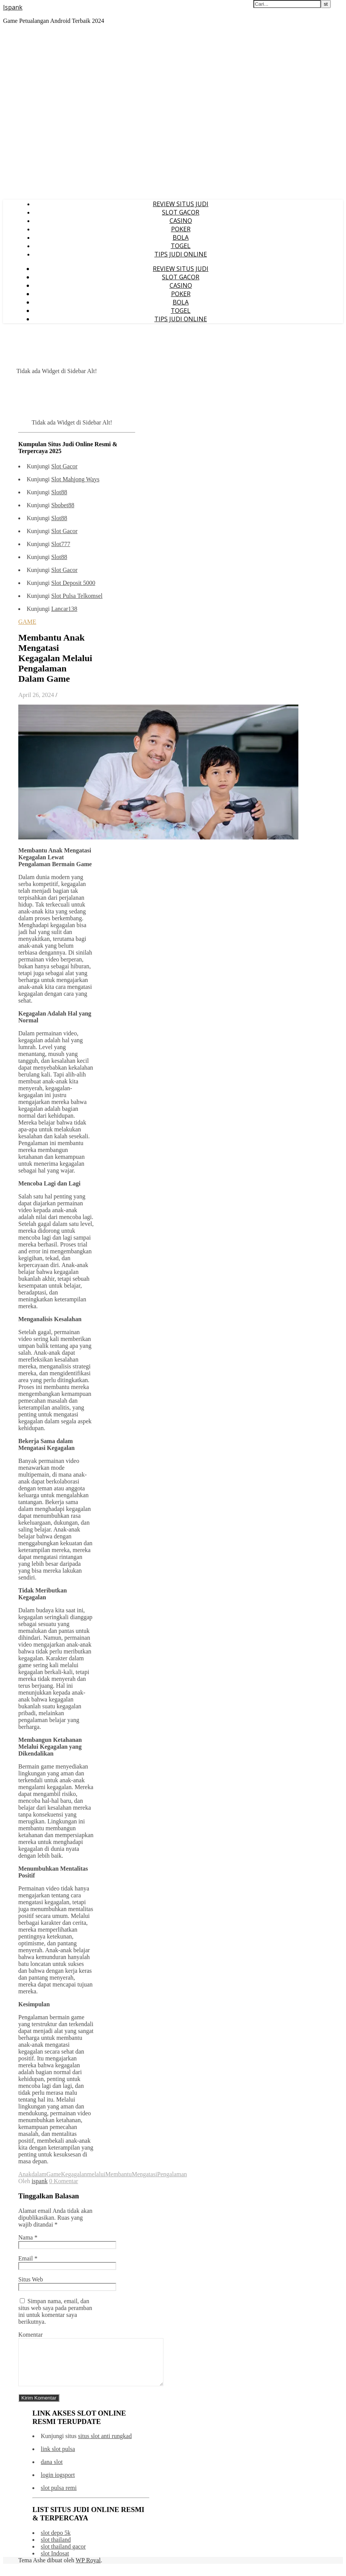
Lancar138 (64, 609)
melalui (96, 2174)
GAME (27, 621)
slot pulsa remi (59, 2497)
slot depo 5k (55, 2542)
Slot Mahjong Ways (75, 479)
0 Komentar (63, 2181)
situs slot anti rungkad (105, 2445)
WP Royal (88, 2569)
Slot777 (60, 544)
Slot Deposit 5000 (73, 583)
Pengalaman (172, 2174)
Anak (25, 2174)
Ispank (12, 7)
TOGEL (181, 246)
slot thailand (56, 2549)
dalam (39, 2174)
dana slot (51, 2471)
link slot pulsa (58, 2458)
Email (27, 2258)
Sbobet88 (62, 505)
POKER (181, 229)
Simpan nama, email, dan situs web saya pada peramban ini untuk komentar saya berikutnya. (55, 2311)
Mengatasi (144, 2174)
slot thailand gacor (63, 2555)
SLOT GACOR (180, 212)
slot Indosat (55, 2562)
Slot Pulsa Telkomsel (77, 596)
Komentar (30, 2334)
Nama (27, 2237)
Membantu (118, 2174)
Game (53, 2174)
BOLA (181, 237)
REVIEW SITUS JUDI (180, 204)
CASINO (181, 220)
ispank (40, 2181)
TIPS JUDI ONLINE (180, 254)
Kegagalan (74, 2174)
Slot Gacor (64, 466)
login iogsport (58, 2484)
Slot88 (59, 492)
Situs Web (30, 2279)
